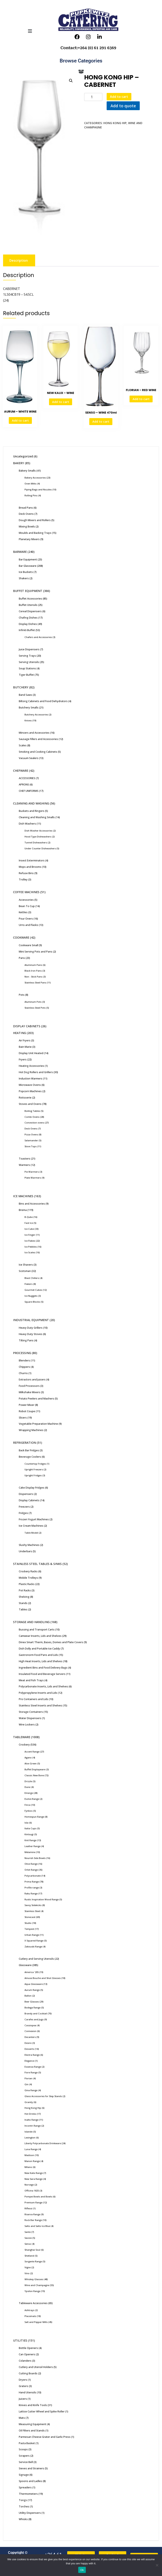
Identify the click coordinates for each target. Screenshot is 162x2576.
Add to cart (119, 96)
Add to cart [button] (20, 420)
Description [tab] (18, 260)
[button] (30, 31)
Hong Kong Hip (114, 123)
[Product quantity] (93, 97)
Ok (82, 2569)
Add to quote (123, 106)
